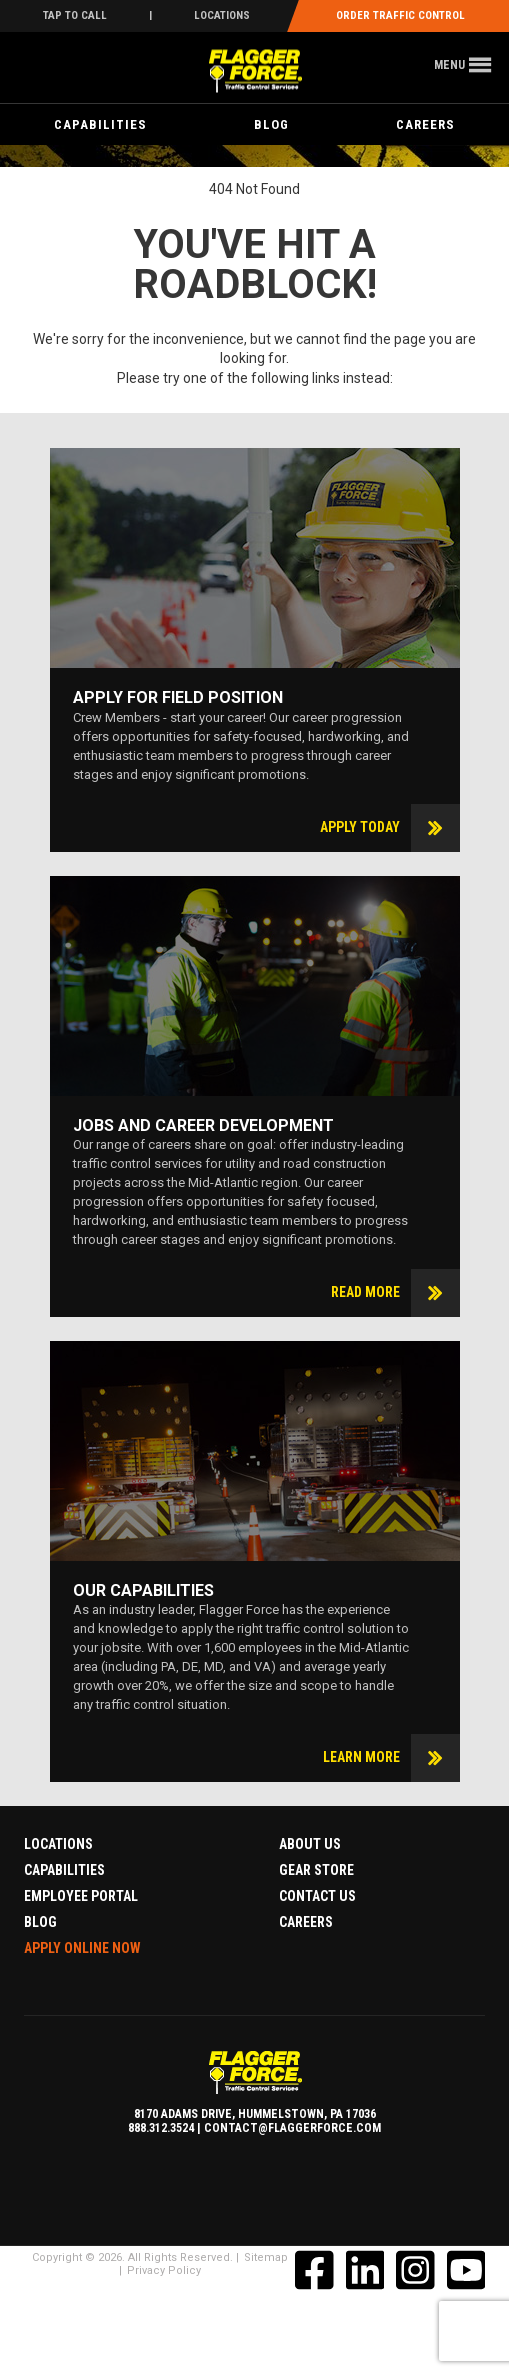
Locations (222, 15)
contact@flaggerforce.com (292, 2128)
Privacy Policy (164, 2270)
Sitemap (266, 2257)
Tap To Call (75, 15)
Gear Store (316, 1870)
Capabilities (100, 124)
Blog (271, 124)
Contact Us (317, 1896)
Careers (425, 124)
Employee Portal (81, 1896)
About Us (310, 1844)
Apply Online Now (82, 1948)
